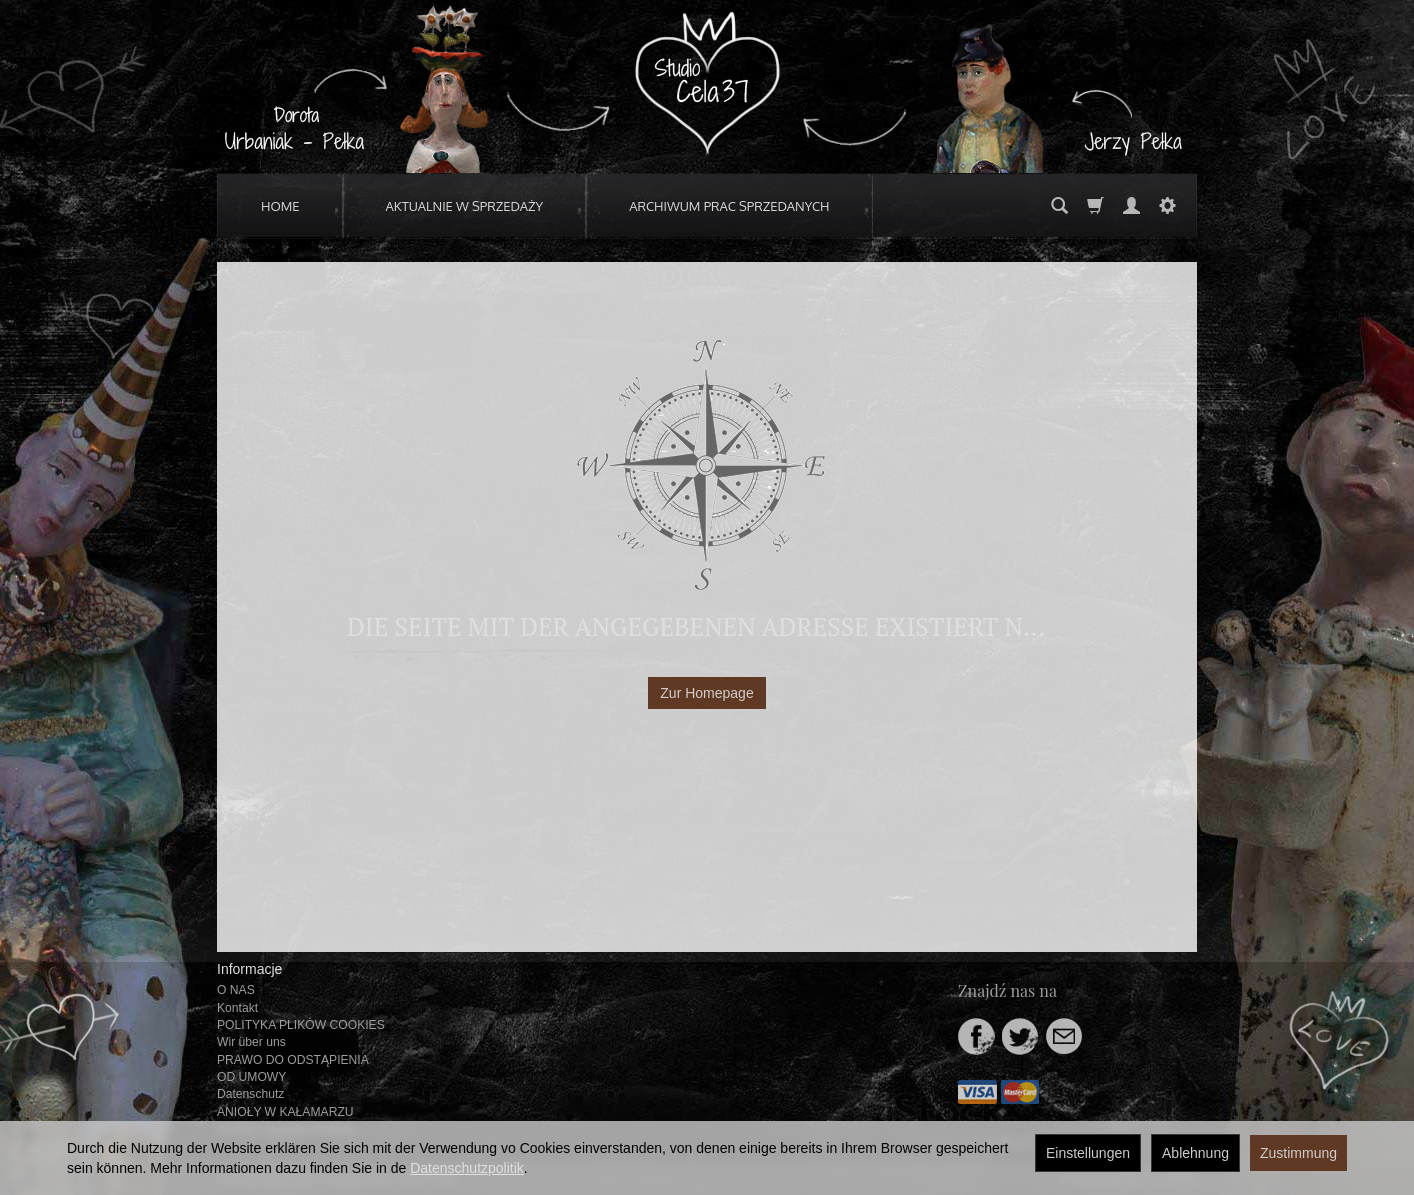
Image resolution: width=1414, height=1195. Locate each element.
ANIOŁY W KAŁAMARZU (285, 1112)
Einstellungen (1088, 1153)
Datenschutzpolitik (467, 1168)
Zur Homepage (706, 693)
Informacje (249, 969)
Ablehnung (1195, 1153)
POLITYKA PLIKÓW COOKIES (301, 1025)
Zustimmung (1298, 1153)
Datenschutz (250, 1094)
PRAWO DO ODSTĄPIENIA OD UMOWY (292, 1068)
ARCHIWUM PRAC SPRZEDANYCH (729, 206)
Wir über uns (251, 1042)
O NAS (236, 990)
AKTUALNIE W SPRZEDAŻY (465, 206)
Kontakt (237, 1008)
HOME (280, 206)
